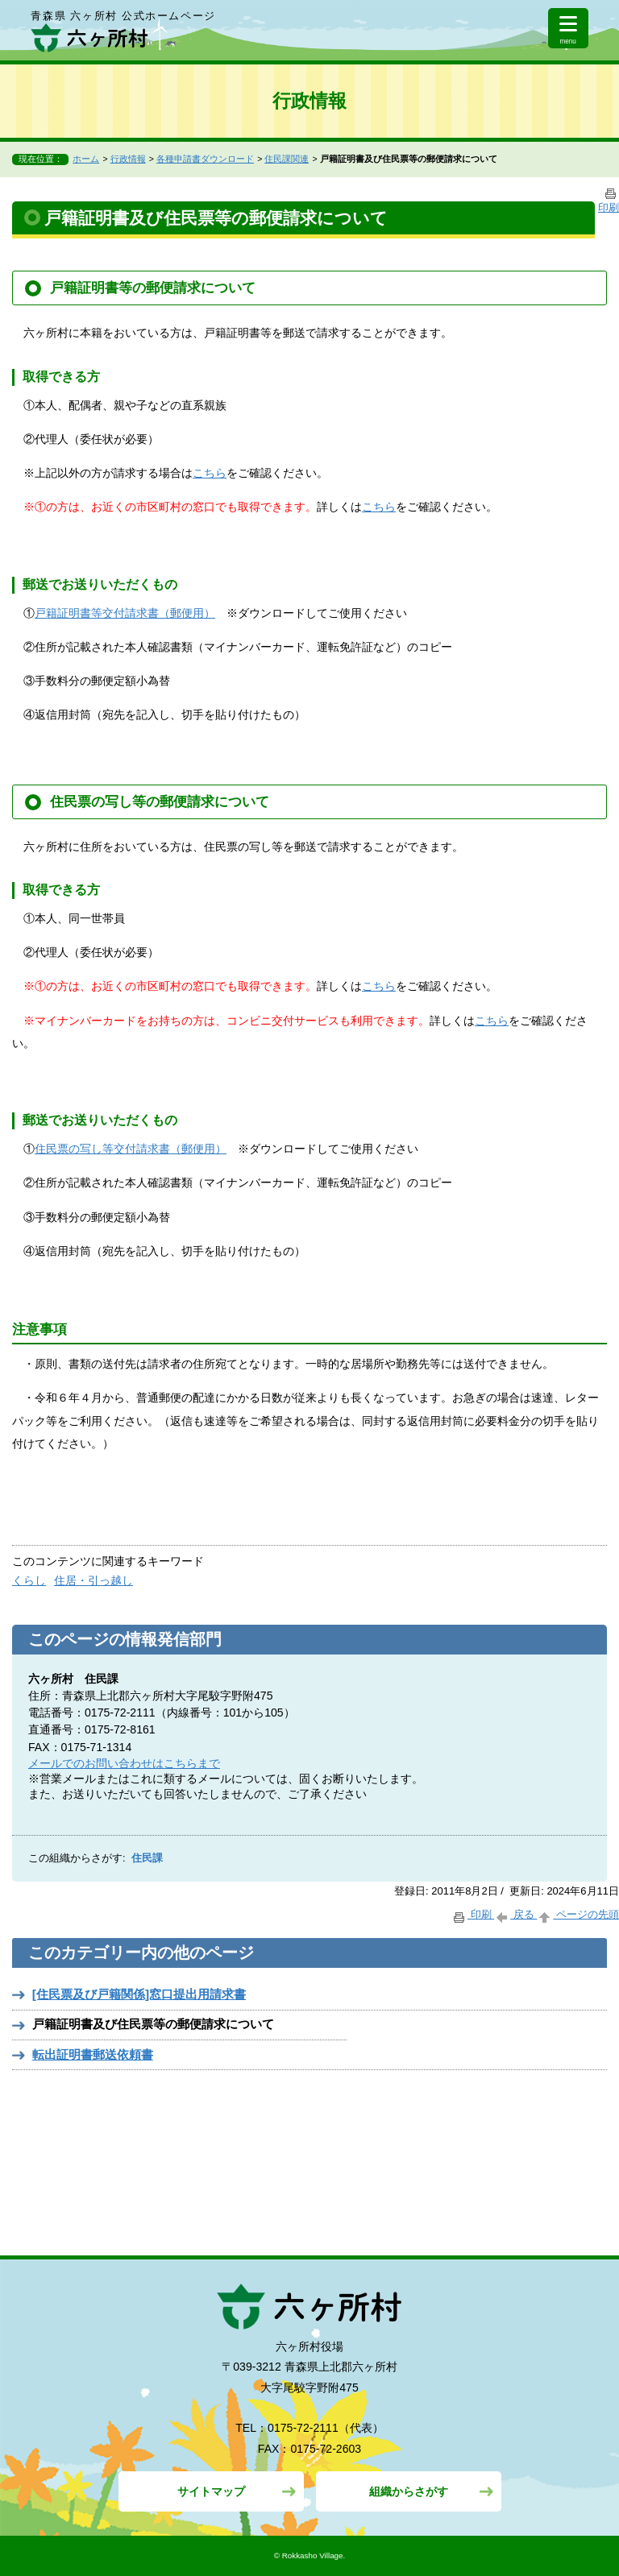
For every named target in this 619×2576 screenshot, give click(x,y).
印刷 (472, 1914)
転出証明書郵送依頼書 (92, 2054)
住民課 (147, 1858)
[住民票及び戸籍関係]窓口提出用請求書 (139, 1994)
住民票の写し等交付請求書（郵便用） (130, 1148)
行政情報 (128, 159)
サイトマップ (211, 2491)
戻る (515, 1914)
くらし (29, 1580)
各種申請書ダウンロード (205, 159)
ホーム (86, 159)
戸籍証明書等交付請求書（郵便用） (125, 613)
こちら (209, 472)
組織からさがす (408, 2491)
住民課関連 (286, 159)
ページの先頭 (578, 1914)
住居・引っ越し (93, 1580)
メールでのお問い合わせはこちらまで (124, 1763)
